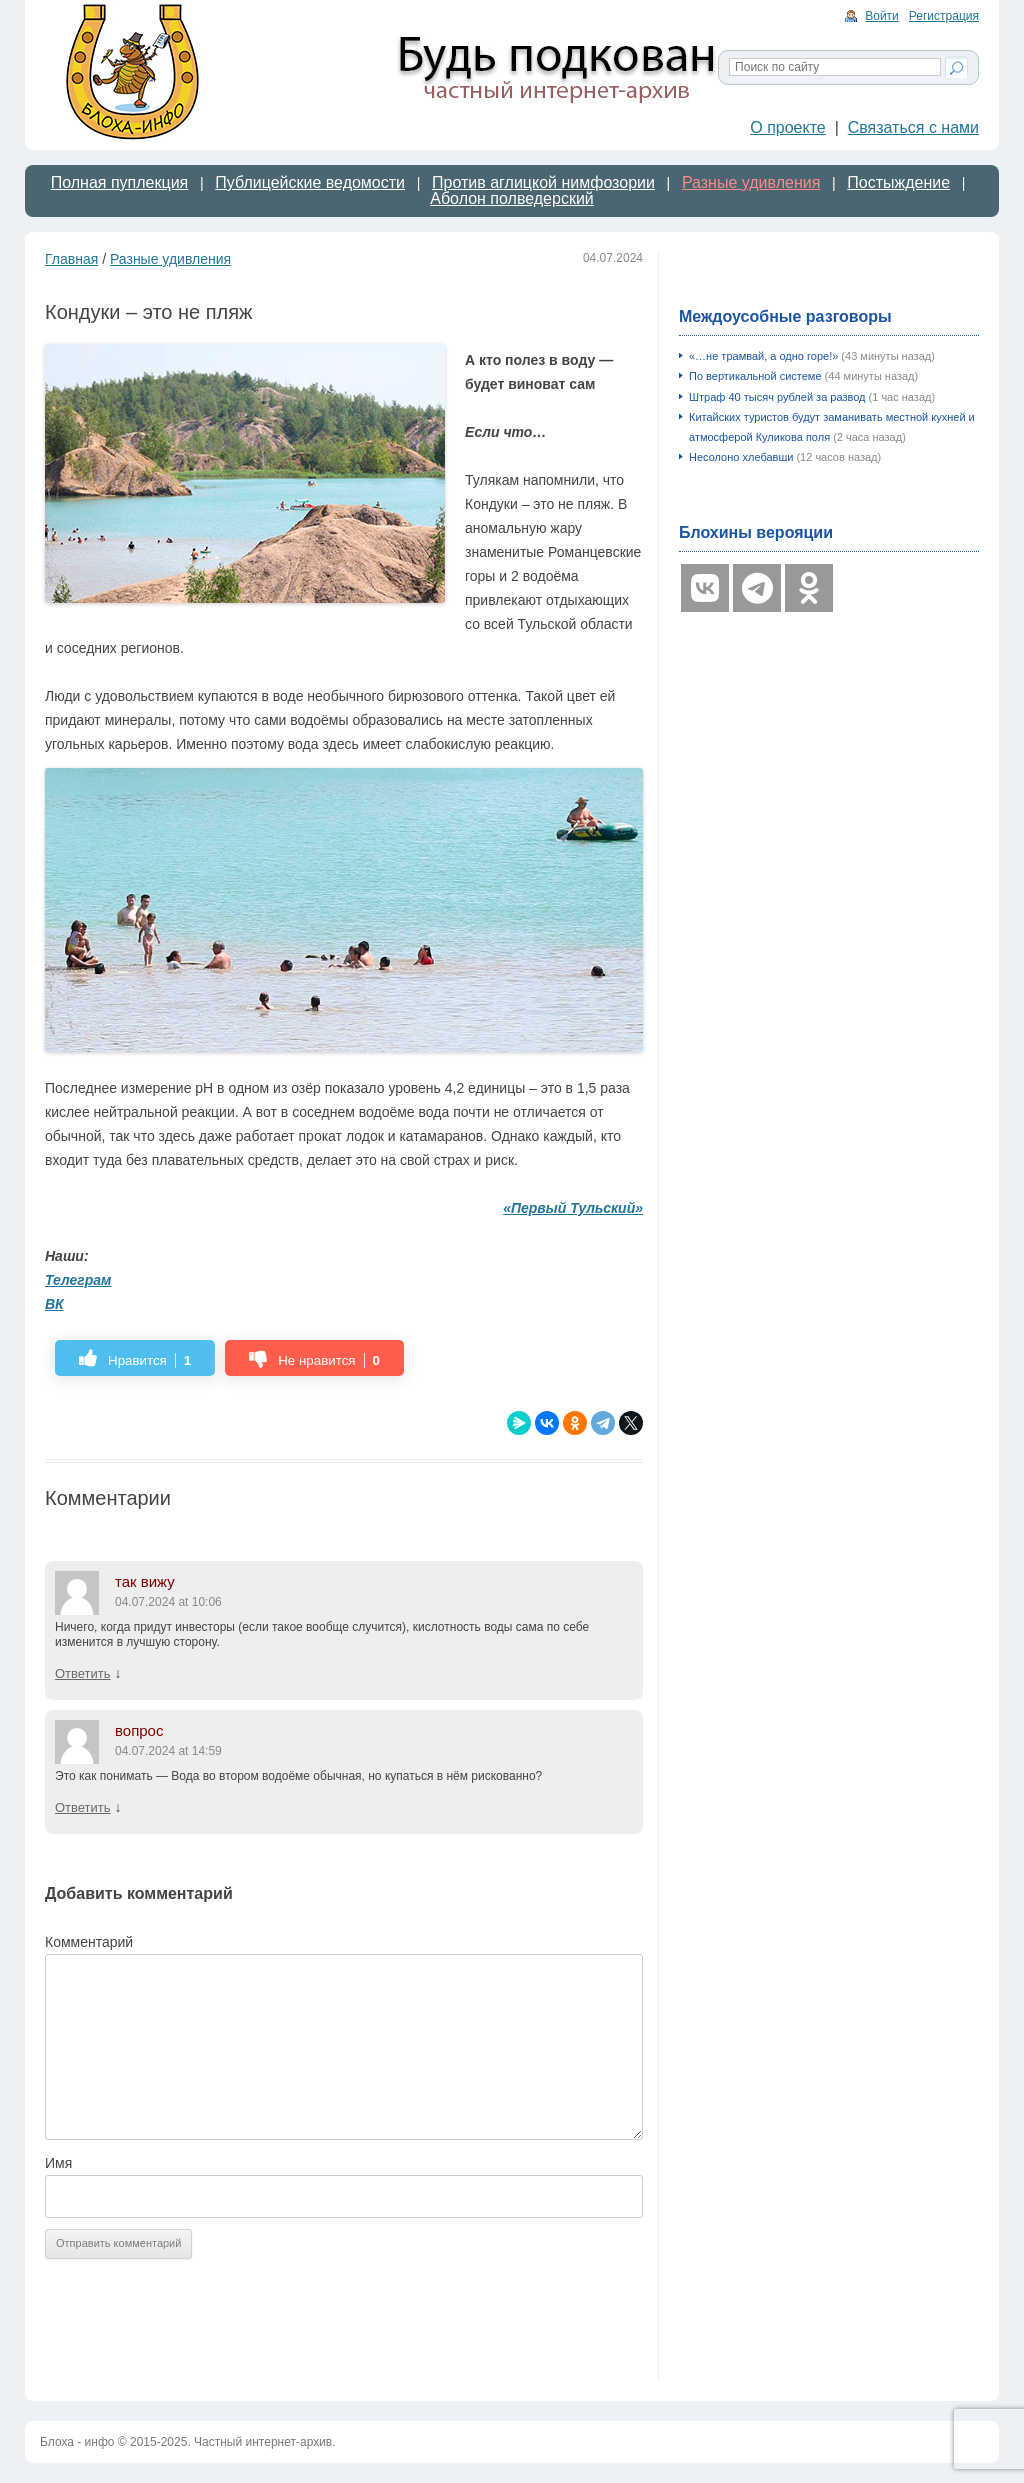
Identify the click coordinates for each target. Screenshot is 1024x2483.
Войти (882, 16)
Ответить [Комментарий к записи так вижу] (83, 1673)
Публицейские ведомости (310, 182)
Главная (71, 259)
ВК (54, 1304)
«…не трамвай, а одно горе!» (763, 356)
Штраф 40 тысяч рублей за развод (777, 397)
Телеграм (78, 1280)
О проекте (787, 127)
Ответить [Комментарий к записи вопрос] (83, 1807)
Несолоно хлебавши (741, 457)
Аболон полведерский (512, 198)
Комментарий (89, 1942)
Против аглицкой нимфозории (543, 182)
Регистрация (944, 16)
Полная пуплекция (120, 182)
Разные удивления (751, 182)
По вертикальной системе (755, 376)
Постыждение (898, 182)
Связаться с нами (913, 127)
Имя (58, 2163)
